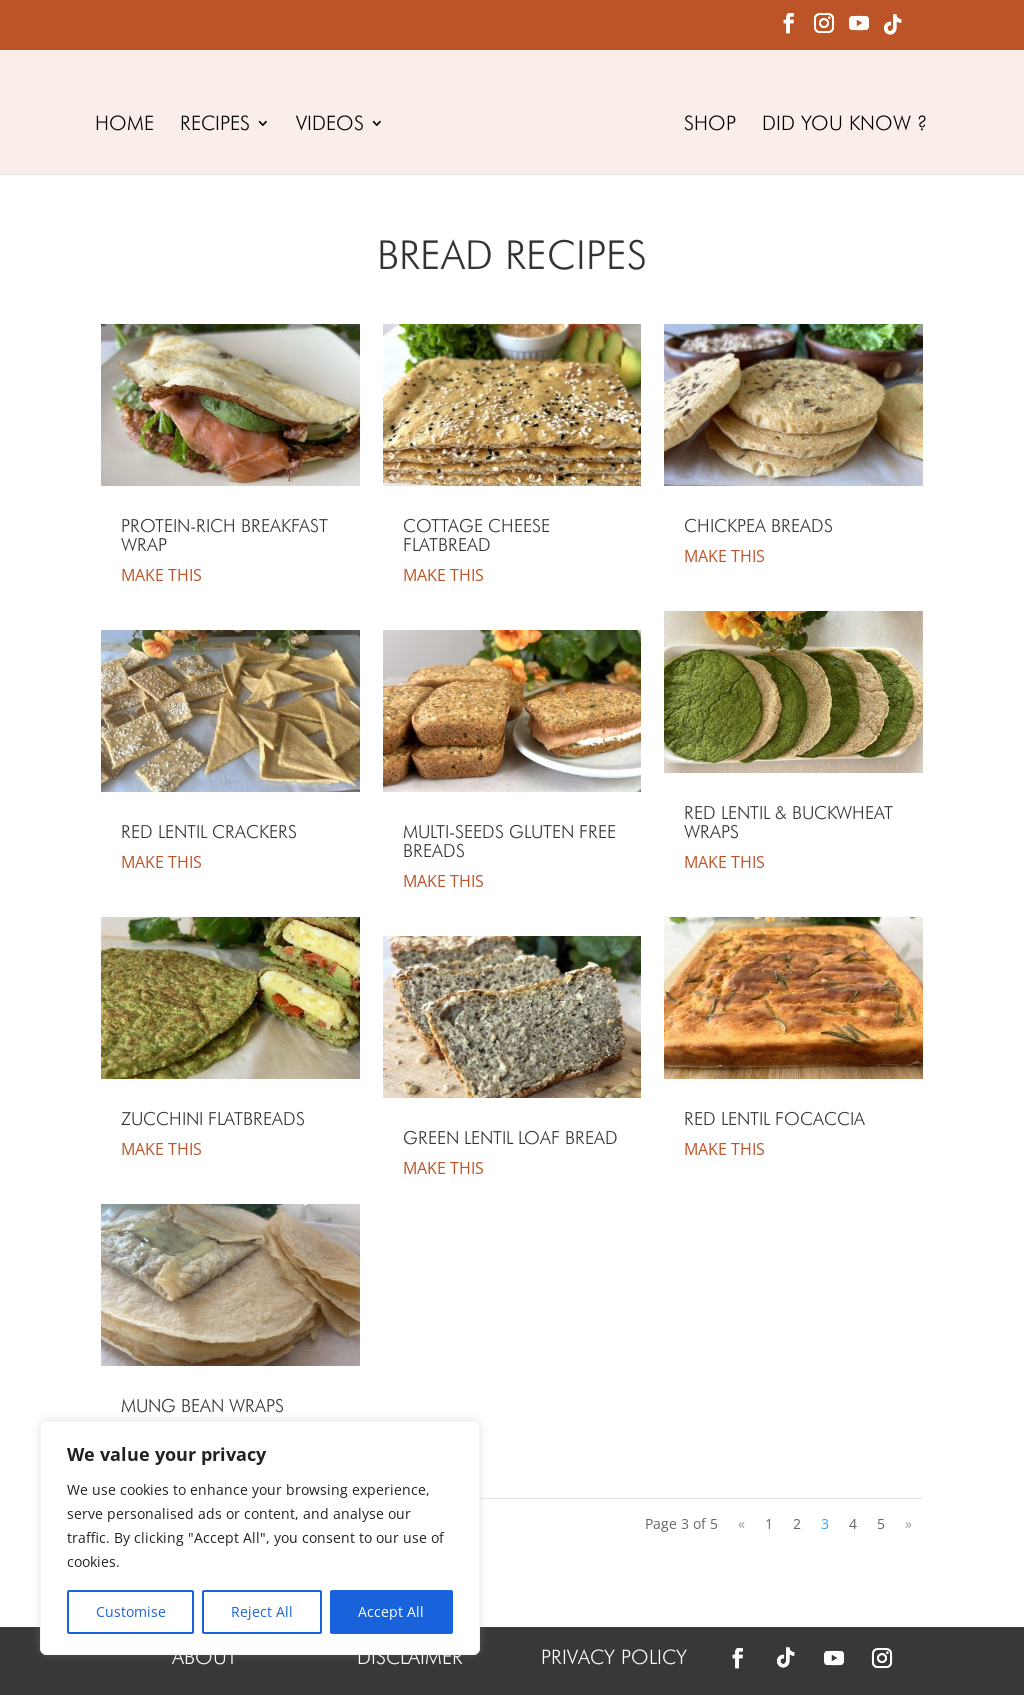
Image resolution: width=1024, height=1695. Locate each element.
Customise (131, 1611)
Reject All (262, 1611)
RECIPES (211, 125)
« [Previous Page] (741, 1523)
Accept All (391, 1611)
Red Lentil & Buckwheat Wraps (788, 822)
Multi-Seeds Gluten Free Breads (509, 841)
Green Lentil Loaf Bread (510, 1137)
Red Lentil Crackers (209, 831)
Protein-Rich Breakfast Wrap (224, 535)
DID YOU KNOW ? (848, 125)
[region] (260, 1538)
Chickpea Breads (758, 525)
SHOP (714, 125)
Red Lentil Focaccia (774, 1118)
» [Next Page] (908, 1523)
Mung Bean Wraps (202, 1405)
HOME (120, 125)
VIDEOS (326, 125)
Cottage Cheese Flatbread (476, 535)
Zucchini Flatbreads (213, 1118)
